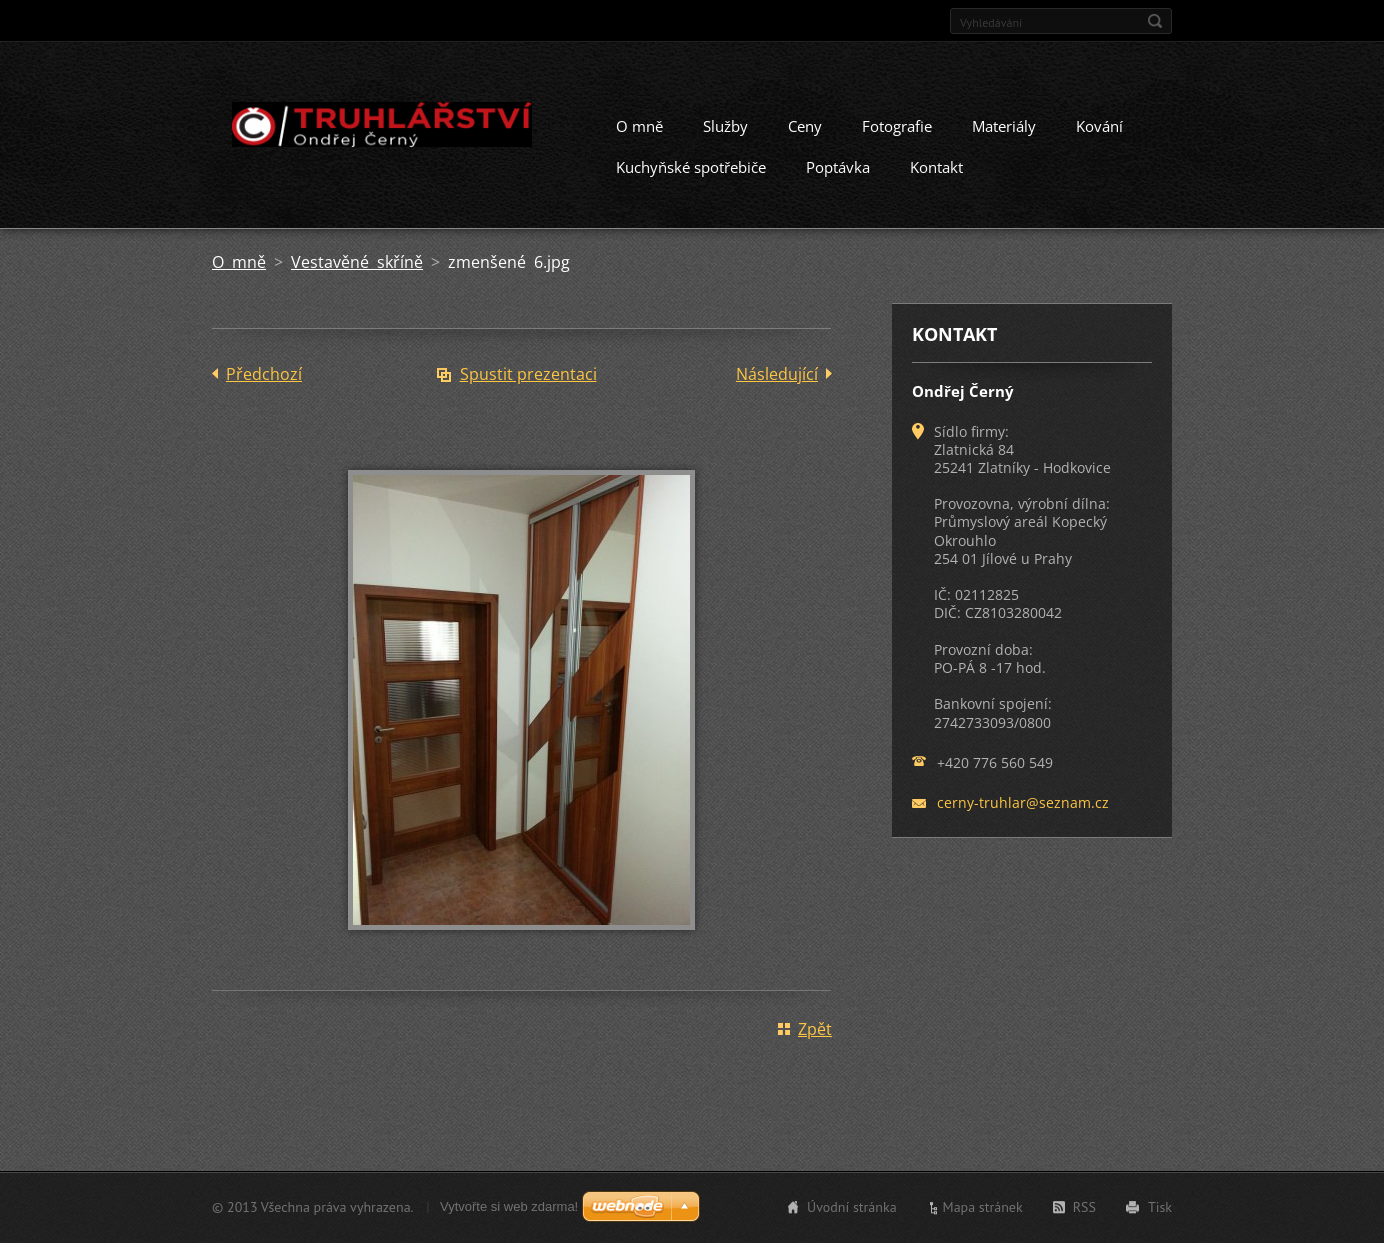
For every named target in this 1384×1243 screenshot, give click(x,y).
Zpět (815, 1029)
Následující (777, 374)
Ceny (805, 126)
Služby (725, 126)
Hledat (1155, 21)
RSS (1084, 1207)
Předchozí (264, 374)
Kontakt (936, 167)
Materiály (1004, 126)
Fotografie (897, 126)
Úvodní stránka (852, 1207)
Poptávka (838, 167)
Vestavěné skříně (357, 262)
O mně (639, 126)
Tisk (1160, 1207)
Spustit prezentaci (528, 374)
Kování (1099, 126)
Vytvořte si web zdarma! (509, 1206)
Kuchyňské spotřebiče (691, 167)
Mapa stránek (983, 1207)
